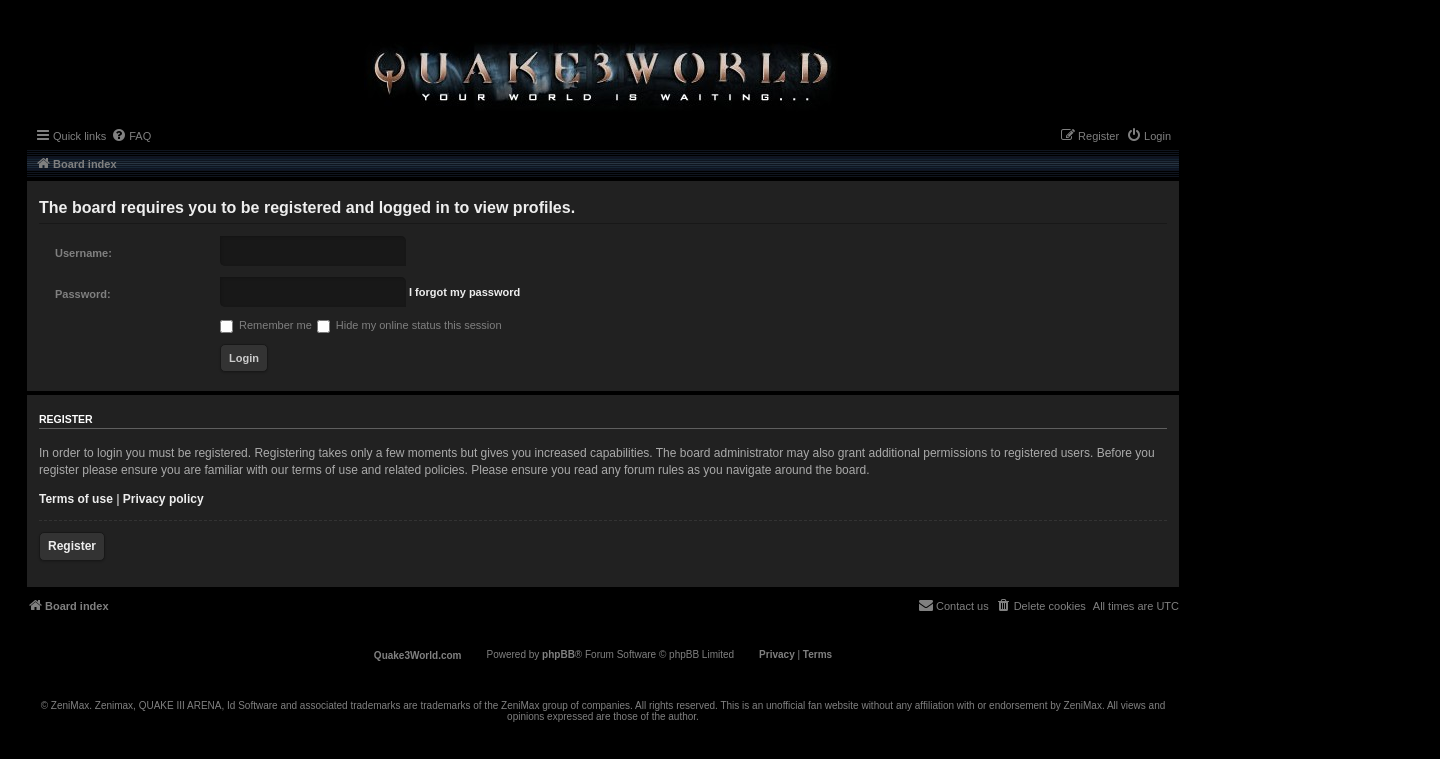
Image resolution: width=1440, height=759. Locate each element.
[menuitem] (131, 136)
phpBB (558, 654)
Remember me (266, 325)
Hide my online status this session (409, 325)
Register (72, 546)
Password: (83, 294)
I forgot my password (464, 292)
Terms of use (76, 499)
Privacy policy (163, 499)
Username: (83, 253)
